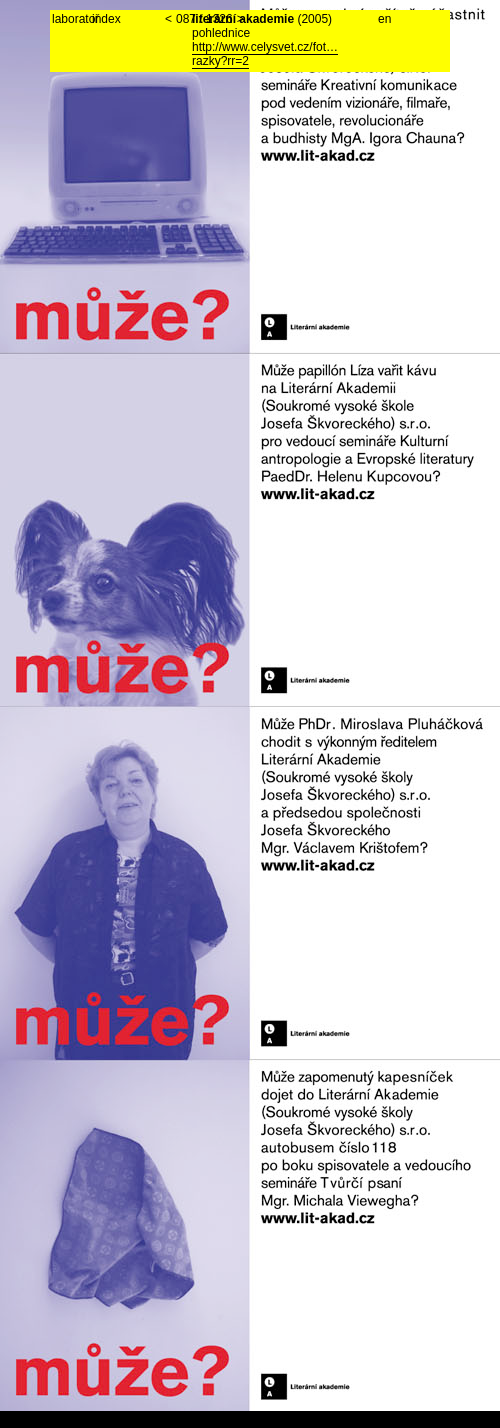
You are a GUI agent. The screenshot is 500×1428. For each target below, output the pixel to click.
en (384, 19)
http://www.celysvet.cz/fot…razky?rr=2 (265, 54)
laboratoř (72, 19)
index (106, 19)
